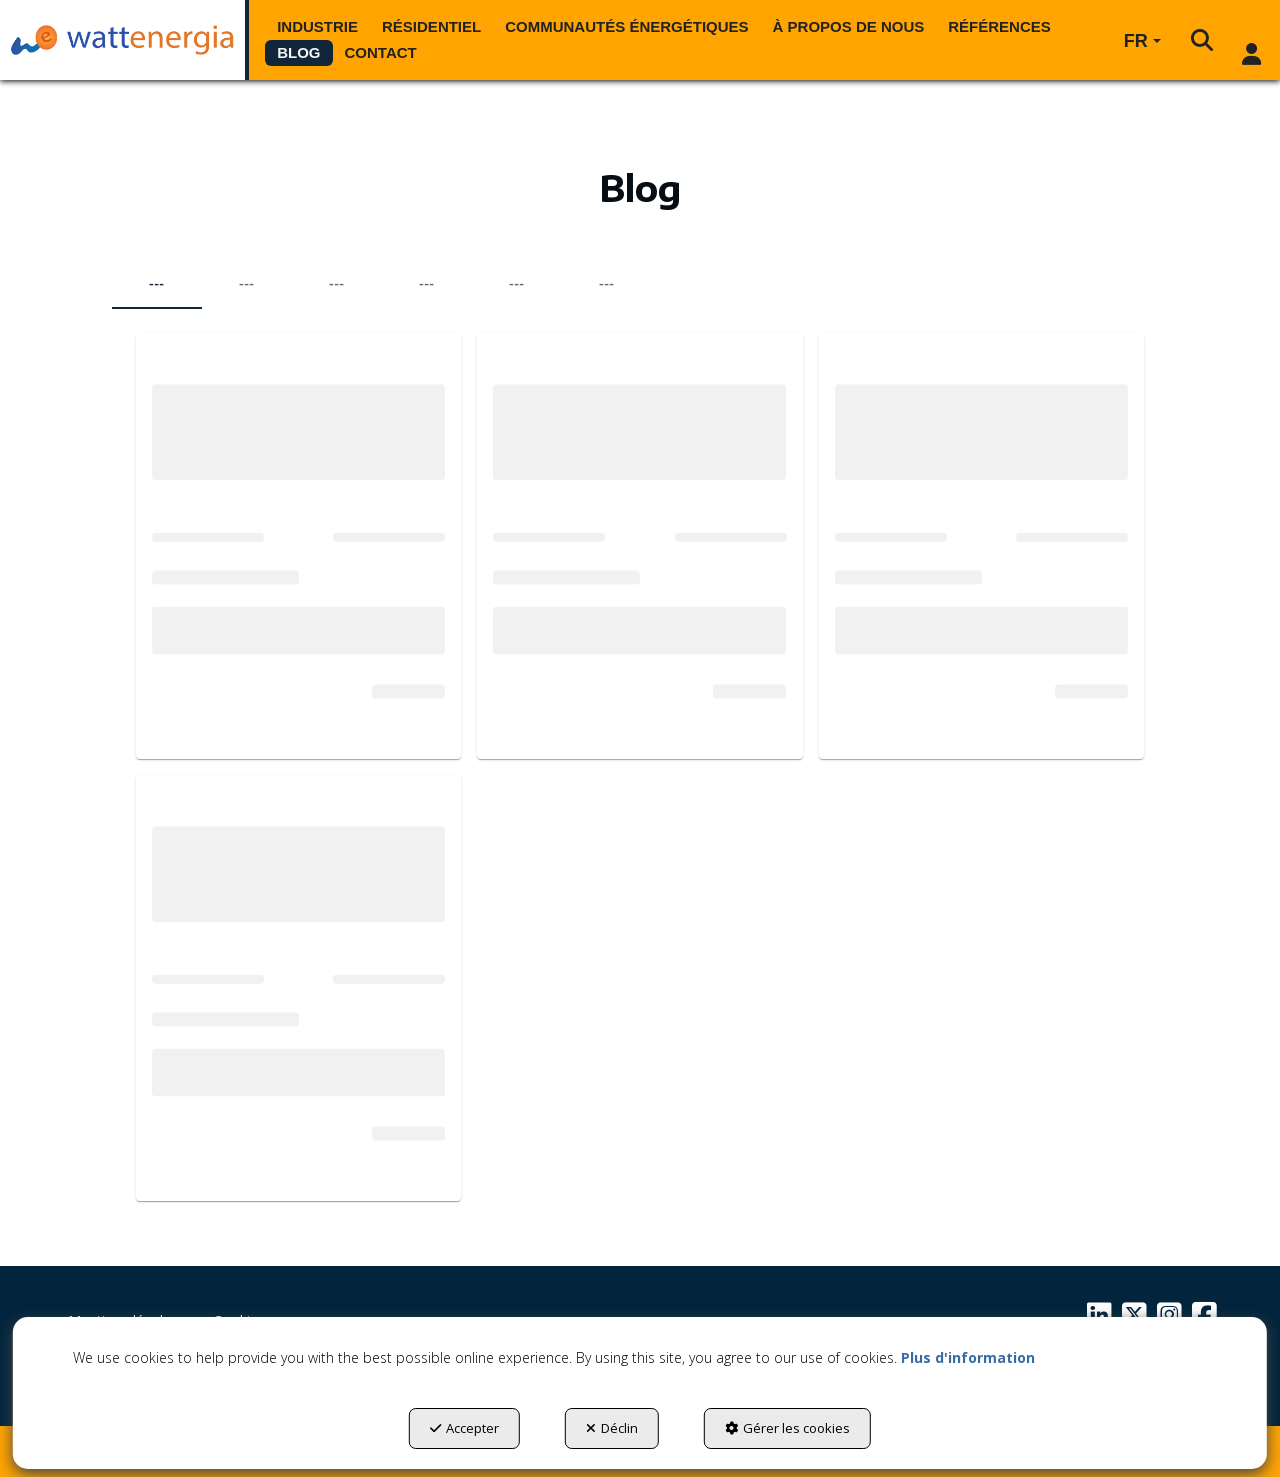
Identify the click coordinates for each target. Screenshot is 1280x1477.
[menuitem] (317, 27)
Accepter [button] (464, 1428)
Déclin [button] (612, 1428)
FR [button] (1142, 41)
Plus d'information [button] (968, 1357)
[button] (122, 40)
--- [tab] (156, 284)
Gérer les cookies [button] (787, 1428)
